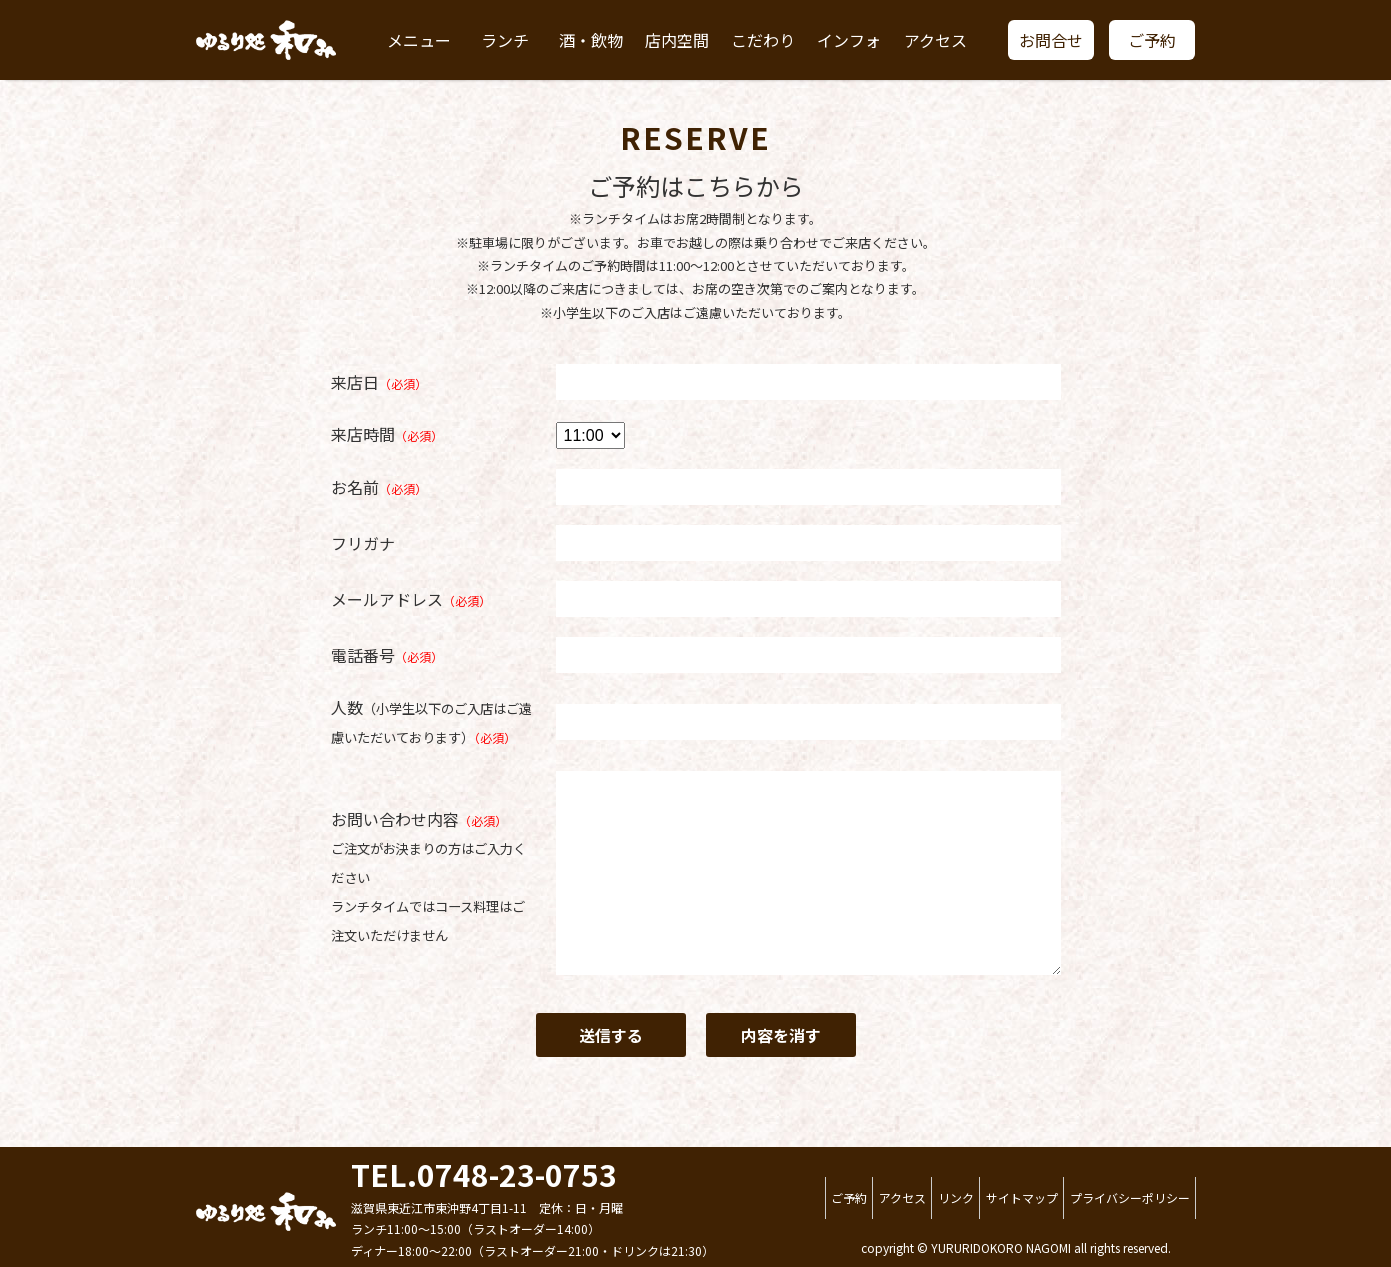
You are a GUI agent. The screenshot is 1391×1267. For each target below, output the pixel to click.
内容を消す (781, 1035)
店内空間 (677, 40)
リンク (956, 1197)
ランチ (505, 40)
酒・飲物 (591, 40)
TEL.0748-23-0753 (484, 1174)
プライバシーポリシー (1130, 1197)
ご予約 (1152, 40)
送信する (611, 1035)
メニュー (419, 40)
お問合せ (1051, 40)
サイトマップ (1022, 1197)
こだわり (763, 40)
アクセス (935, 40)
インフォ (849, 40)
